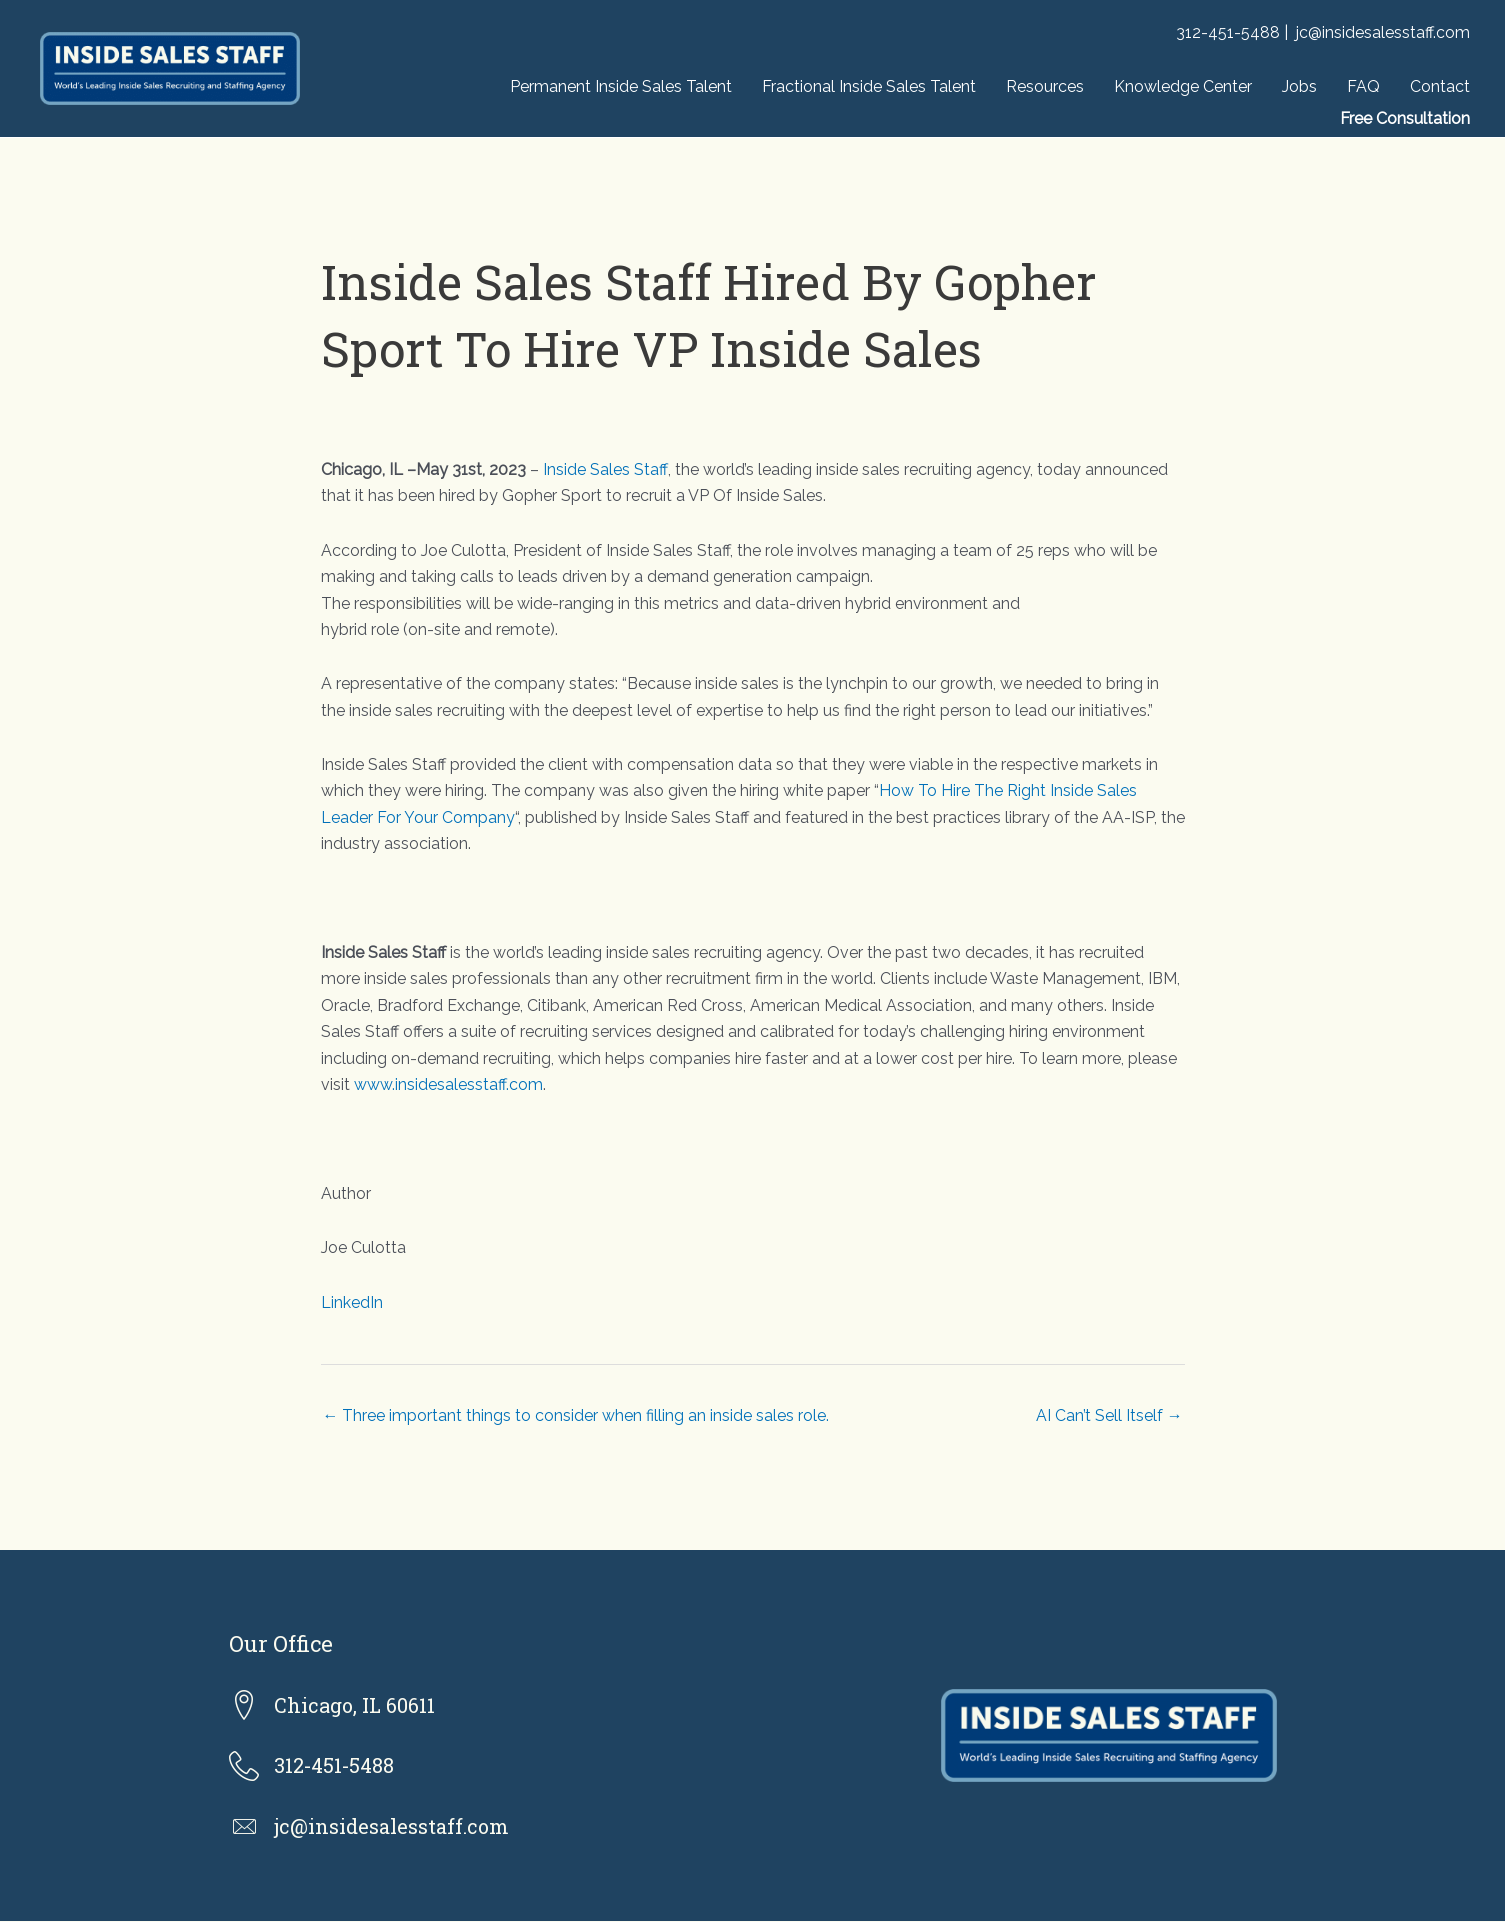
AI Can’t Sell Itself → (1109, 1415)
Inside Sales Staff (605, 469)
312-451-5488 (1228, 32)
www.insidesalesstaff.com (448, 1084)
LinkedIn (352, 1302)
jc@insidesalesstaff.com (1383, 32)
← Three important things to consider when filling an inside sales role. (576, 1415)
